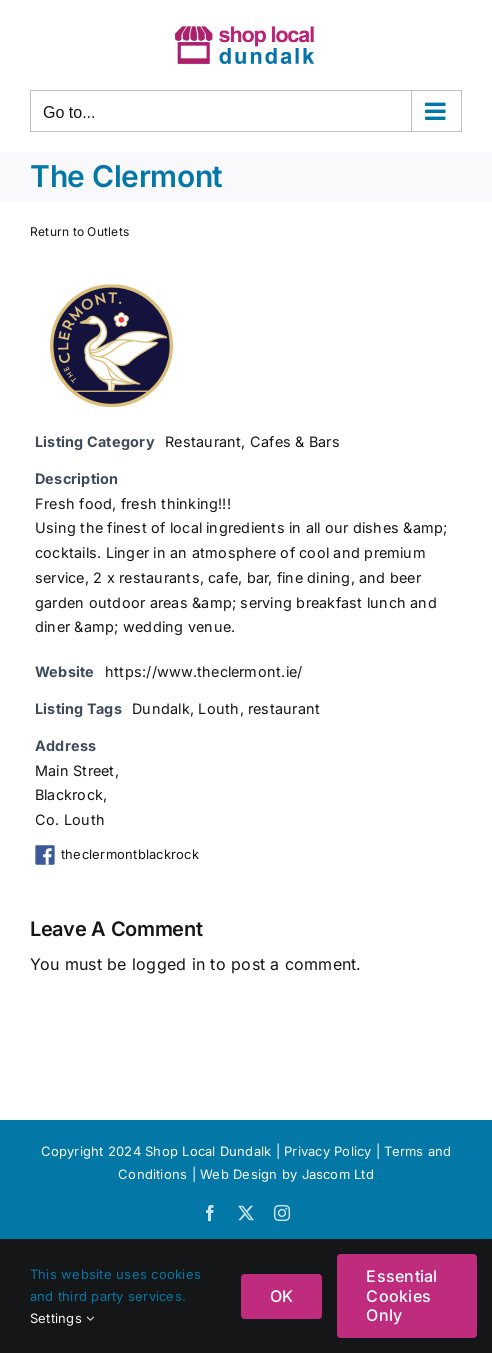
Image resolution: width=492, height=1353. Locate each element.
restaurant (284, 708)
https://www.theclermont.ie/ (203, 671)
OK (281, 1296)
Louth (218, 708)
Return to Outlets (79, 231)
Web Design (238, 1174)
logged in (168, 964)
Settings (62, 1318)
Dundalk (161, 708)
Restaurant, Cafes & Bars (252, 441)
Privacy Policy (327, 1151)
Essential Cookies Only (401, 1295)
